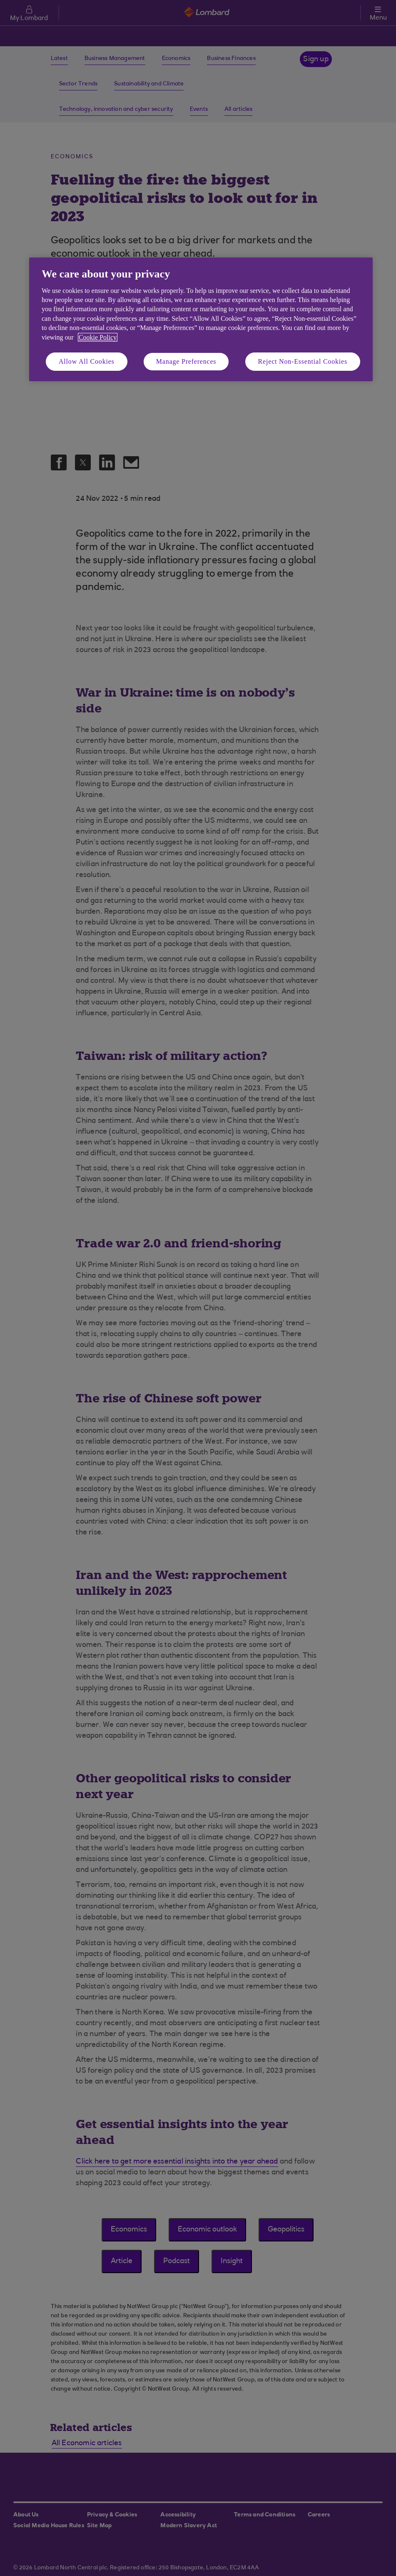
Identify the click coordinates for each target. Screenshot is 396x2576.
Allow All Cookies (87, 361)
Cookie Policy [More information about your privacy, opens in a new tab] (98, 337)
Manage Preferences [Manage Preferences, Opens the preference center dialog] (186, 361)
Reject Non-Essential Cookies (302, 361)
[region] (201, 319)
